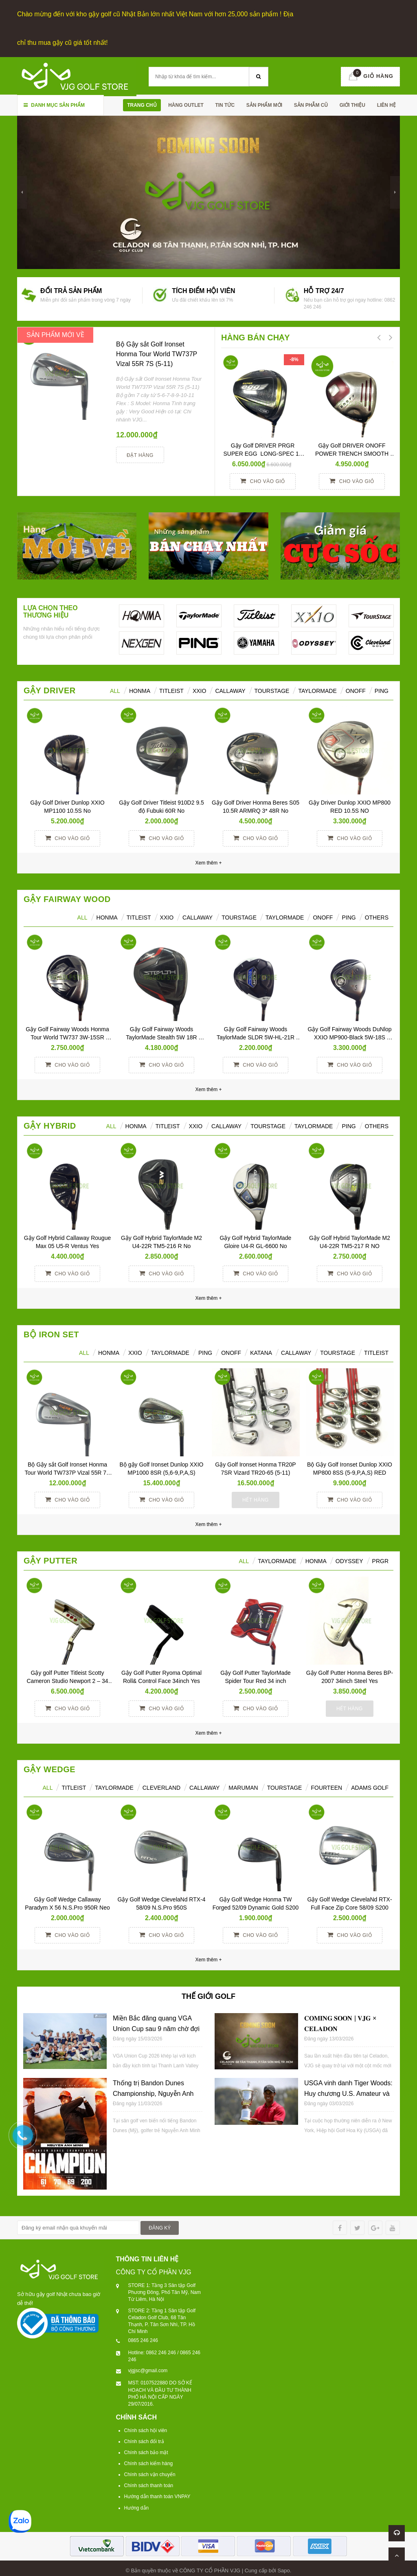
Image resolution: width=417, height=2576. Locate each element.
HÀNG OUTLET (186, 103)
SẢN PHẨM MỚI (264, 103)
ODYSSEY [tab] (349, 1559)
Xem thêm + (208, 1088)
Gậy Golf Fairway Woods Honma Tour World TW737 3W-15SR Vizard (68, 1035)
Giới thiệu (352, 103)
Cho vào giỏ (262, 479)
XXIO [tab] (199, 689)
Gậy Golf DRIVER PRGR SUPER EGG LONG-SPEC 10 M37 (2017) (264, 452)
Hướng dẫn (136, 2506)
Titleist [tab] (171, 689)
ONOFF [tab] (356, 689)
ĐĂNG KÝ (160, 2226)
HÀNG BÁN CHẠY (255, 335)
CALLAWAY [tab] (296, 1351)
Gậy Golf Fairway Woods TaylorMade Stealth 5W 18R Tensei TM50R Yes (162, 1035)
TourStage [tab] (272, 689)
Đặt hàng (140, 454)
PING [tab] (349, 916)
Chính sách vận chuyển (150, 2473)
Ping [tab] (381, 689)
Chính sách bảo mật (146, 2451)
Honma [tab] (316, 1559)
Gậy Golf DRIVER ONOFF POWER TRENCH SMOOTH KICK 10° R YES (352, 452)
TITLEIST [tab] (376, 1351)
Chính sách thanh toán (148, 2484)
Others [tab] (376, 916)
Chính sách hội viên (145, 2428)
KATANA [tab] (261, 1351)
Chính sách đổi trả (144, 2440)
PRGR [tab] (380, 1559)
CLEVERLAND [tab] (161, 1786)
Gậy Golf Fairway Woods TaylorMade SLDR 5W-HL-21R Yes (256, 1035)
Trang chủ (141, 103)
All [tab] (82, 916)
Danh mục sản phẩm (54, 103)
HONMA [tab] (139, 689)
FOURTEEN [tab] (326, 1786)
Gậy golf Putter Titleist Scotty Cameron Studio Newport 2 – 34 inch (68, 1679)
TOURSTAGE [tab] (337, 1351)
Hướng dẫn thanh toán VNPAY (157, 2495)
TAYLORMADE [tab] (170, 1351)
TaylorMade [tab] (317, 689)
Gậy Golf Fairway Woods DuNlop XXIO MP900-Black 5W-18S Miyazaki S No (350, 1035)
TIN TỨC (225, 103)
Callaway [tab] (230, 689)
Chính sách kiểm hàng (148, 2462)
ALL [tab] (115, 689)
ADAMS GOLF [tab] (369, 1786)
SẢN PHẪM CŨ (311, 103)
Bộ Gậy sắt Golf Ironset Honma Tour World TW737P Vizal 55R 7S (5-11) (156, 352)
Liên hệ (386, 103)
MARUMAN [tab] (243, 1786)
